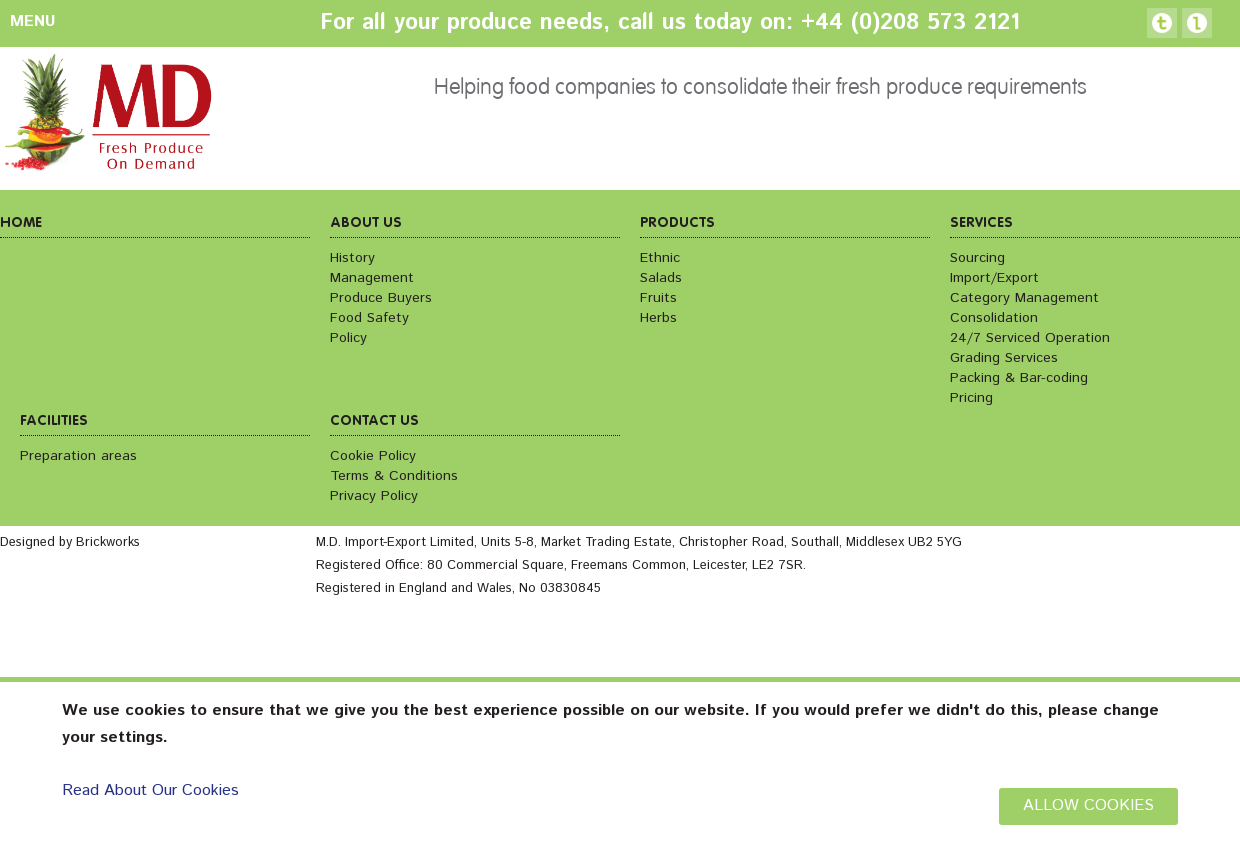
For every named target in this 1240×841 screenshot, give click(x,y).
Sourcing (977, 258)
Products (677, 223)
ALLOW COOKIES (1088, 805)
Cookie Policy (373, 456)
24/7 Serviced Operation (1030, 338)
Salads (661, 278)
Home (21, 223)
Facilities (54, 421)
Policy (348, 338)
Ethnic (660, 258)
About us (366, 223)
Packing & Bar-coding (1019, 378)
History (352, 258)
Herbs (658, 318)
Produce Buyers (381, 298)
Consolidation (994, 318)
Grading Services (1004, 358)
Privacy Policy (374, 496)
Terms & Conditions (394, 476)
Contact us (374, 421)
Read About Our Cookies (150, 790)
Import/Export (994, 278)
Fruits (658, 298)
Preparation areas (78, 456)
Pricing (971, 398)
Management (372, 278)
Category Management (1024, 298)
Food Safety (369, 318)
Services (981, 223)
